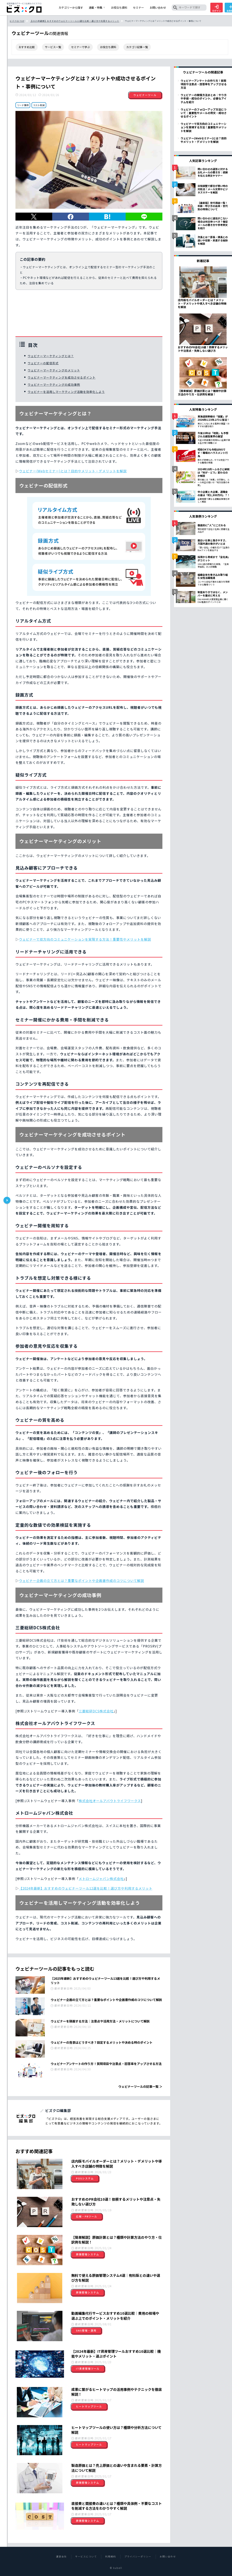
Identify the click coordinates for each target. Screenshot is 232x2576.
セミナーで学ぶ (80, 47)
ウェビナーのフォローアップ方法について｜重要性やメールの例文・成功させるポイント (204, 112)
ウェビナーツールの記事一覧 (138, 2086)
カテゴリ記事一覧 (137, 47)
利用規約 (110, 2556)
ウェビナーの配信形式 (43, 363)
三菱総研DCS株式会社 (96, 1711)
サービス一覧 (53, 47)
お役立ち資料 (108, 47)
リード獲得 (23, 105)
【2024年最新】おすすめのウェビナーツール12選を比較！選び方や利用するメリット (85, 1888)
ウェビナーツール (145, 95)
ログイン (216, 8)
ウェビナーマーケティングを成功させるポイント (62, 377)
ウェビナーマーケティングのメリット (54, 370)
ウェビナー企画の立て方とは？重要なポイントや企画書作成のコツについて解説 (81, 1580)
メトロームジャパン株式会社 (101, 1878)
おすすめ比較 (27, 47)
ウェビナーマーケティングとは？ (51, 356)
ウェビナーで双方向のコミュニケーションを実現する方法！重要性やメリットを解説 (85, 939)
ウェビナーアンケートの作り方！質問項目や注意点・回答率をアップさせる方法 (204, 84)
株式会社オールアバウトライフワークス (110, 1800)
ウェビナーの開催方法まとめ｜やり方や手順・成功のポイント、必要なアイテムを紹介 (204, 98)
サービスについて (86, 2556)
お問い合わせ (168, 2556)
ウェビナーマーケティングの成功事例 (54, 384)
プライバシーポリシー (137, 2556)
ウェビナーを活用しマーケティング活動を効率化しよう (66, 392)
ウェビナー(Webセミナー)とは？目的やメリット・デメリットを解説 (73, 471)
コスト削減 (39, 105)
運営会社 (61, 2556)
